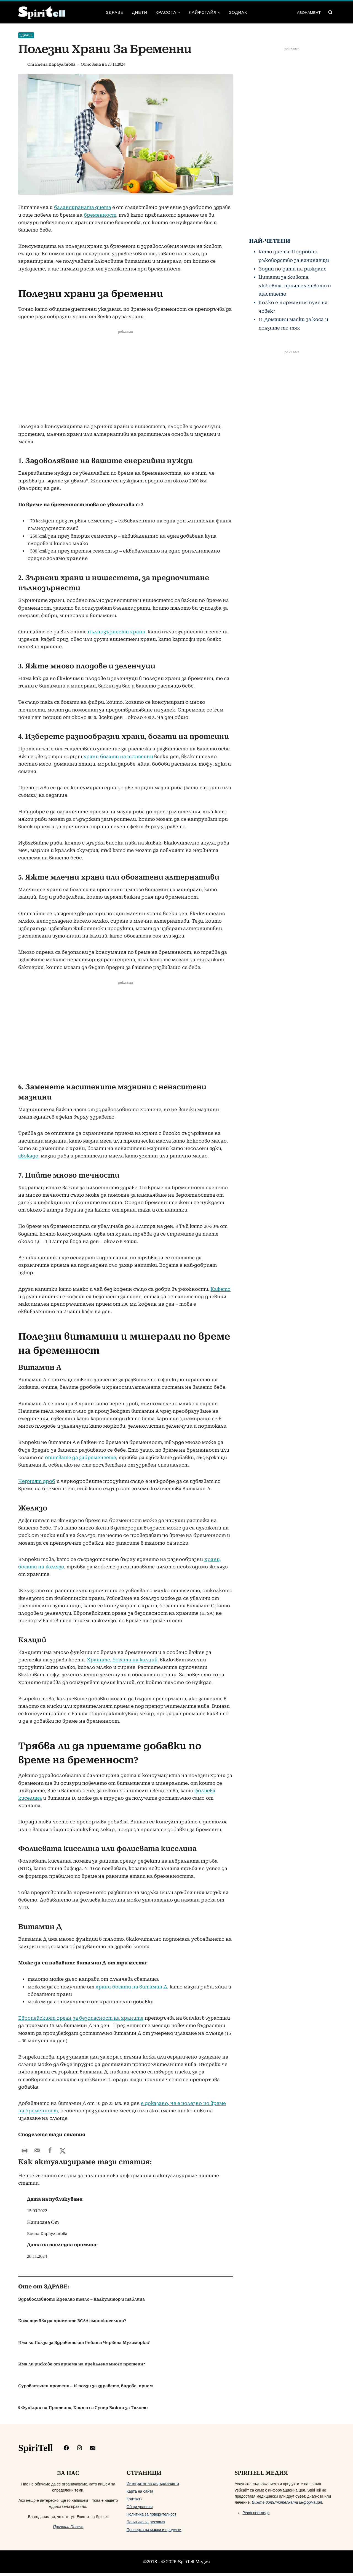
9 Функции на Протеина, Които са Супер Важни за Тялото (83, 2410)
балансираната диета (82, 207)
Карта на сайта (140, 2494)
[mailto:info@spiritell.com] (93, 2451)
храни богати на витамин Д (131, 1987)
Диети (139, 12)
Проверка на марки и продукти (154, 2533)
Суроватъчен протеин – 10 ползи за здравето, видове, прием (85, 2389)
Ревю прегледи (255, 2516)
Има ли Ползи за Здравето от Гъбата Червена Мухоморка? (84, 2345)
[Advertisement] (125, 382)
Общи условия (140, 2510)
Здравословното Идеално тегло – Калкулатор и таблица (81, 2302)
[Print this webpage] (24, 2150)
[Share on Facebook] (50, 2150)
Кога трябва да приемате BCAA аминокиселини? (72, 2324)
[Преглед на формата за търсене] (330, 12)
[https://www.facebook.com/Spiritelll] (66, 2451)
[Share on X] (62, 2150)
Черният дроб (36, 1481)
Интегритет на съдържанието (153, 2486)
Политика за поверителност (151, 2517)
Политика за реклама (146, 2525)
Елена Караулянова (55, 64)
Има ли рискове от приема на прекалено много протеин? (81, 2367)
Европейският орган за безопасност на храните (80, 2018)
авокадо (28, 1156)
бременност (100, 215)
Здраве (115, 12)
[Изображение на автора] (21, 64)
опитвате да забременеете (80, 1457)
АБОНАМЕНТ (309, 12)
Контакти (135, 2502)
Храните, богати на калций (122, 1660)
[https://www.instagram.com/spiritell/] (79, 2451)
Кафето (220, 1289)
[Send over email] (37, 2150)
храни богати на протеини (118, 756)
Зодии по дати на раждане (292, 269)
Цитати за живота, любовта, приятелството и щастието (294, 286)
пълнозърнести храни (116, 631)
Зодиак (238, 12)
